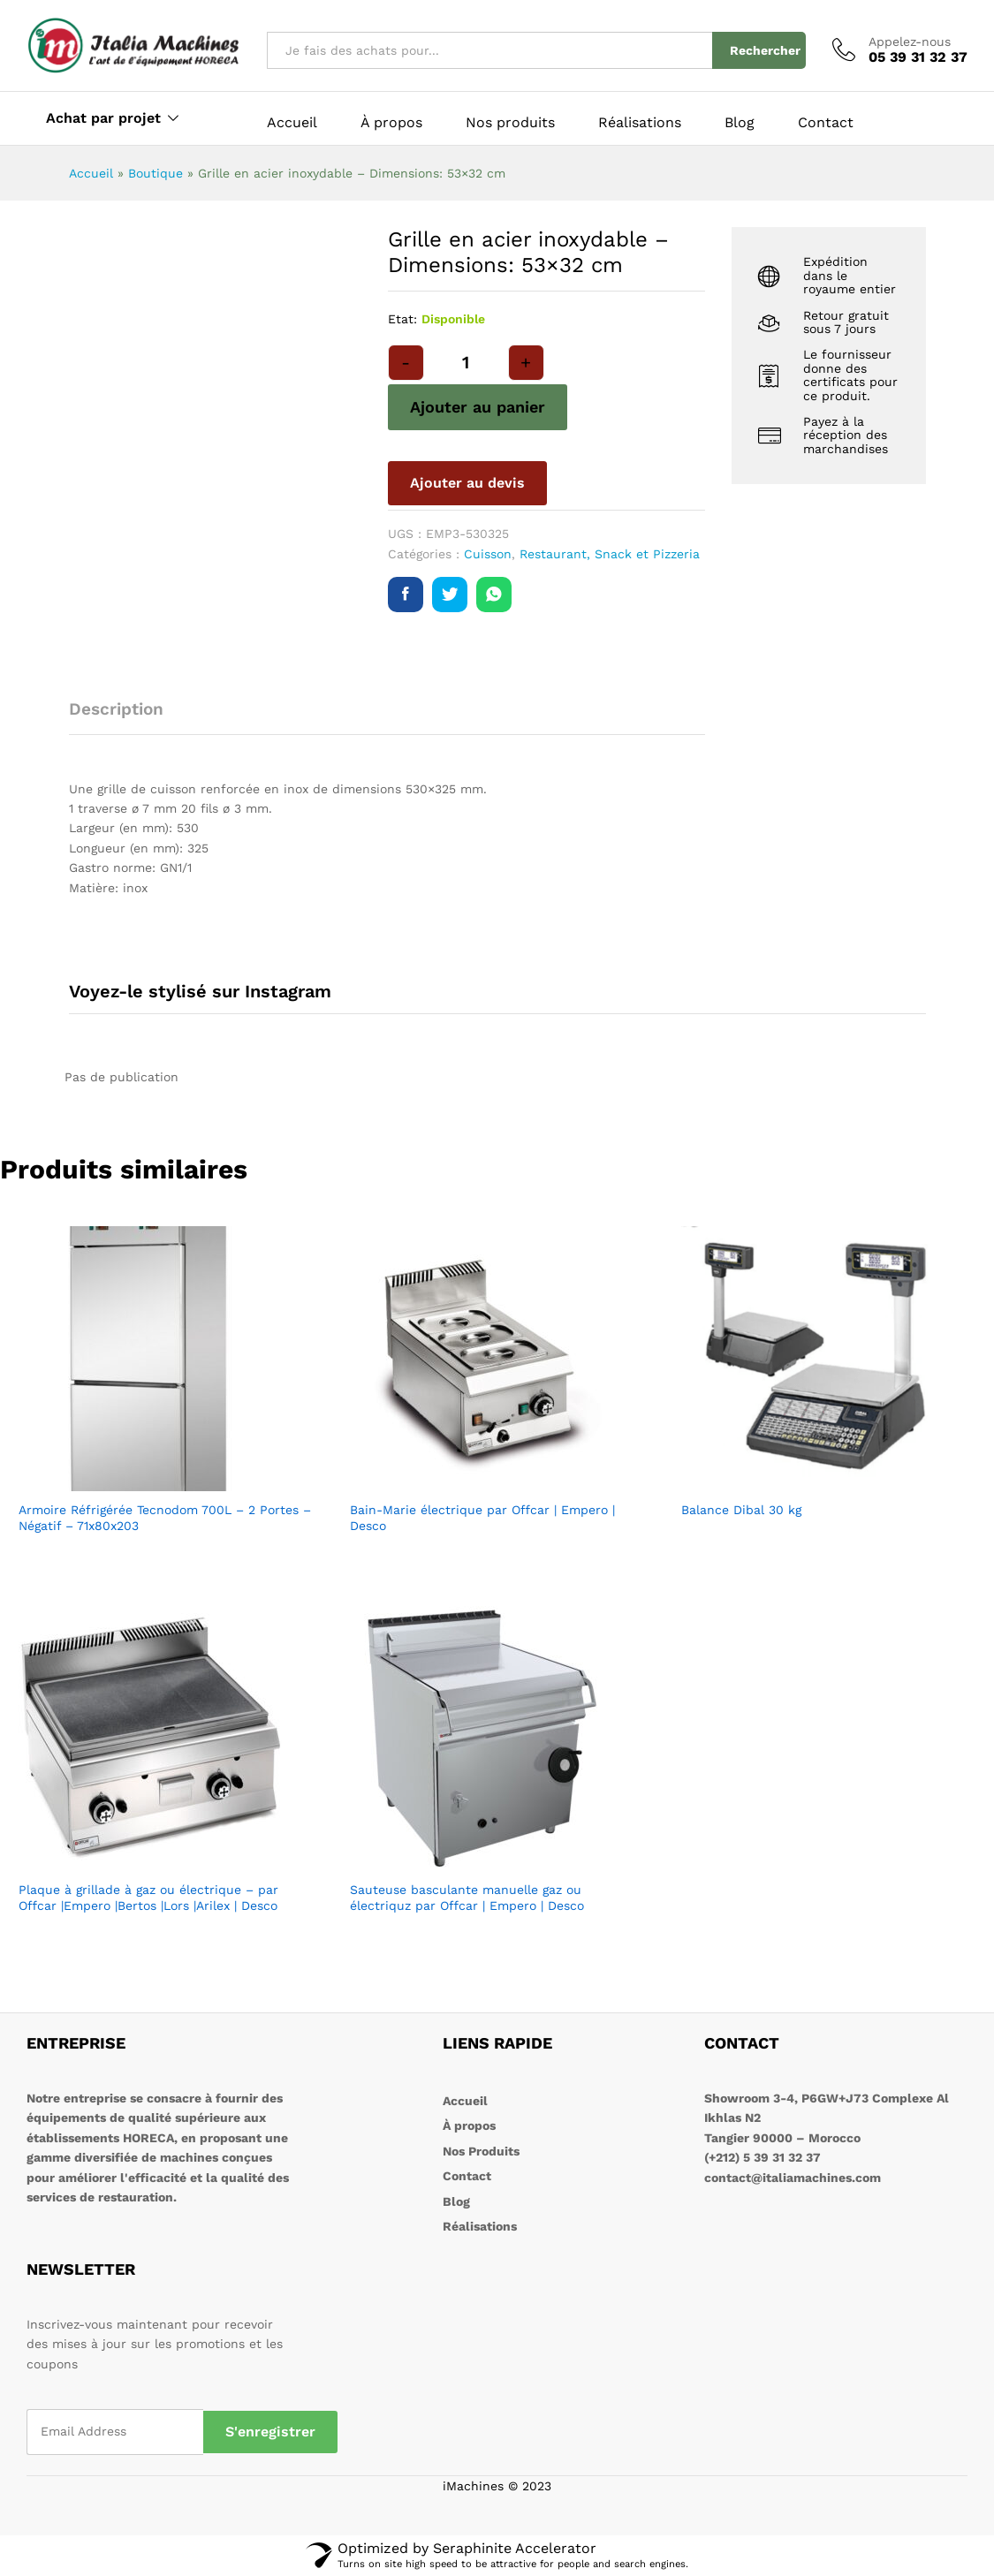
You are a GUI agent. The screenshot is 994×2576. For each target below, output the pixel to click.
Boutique (155, 173)
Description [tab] (116, 709)
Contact (826, 123)
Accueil (292, 123)
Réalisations (639, 123)
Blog (740, 123)
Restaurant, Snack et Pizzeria (610, 554)
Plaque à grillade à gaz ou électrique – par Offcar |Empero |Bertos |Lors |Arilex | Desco (148, 1898)
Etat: (402, 319)
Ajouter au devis (467, 482)
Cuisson (488, 554)
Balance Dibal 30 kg (741, 1510)
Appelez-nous (910, 41)
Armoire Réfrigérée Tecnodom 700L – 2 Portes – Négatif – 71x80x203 (165, 1518)
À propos (391, 123)
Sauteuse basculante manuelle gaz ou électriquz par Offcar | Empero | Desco (467, 1898)
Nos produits (510, 123)
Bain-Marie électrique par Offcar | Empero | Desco (482, 1518)
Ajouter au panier (477, 407)
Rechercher (765, 50)
